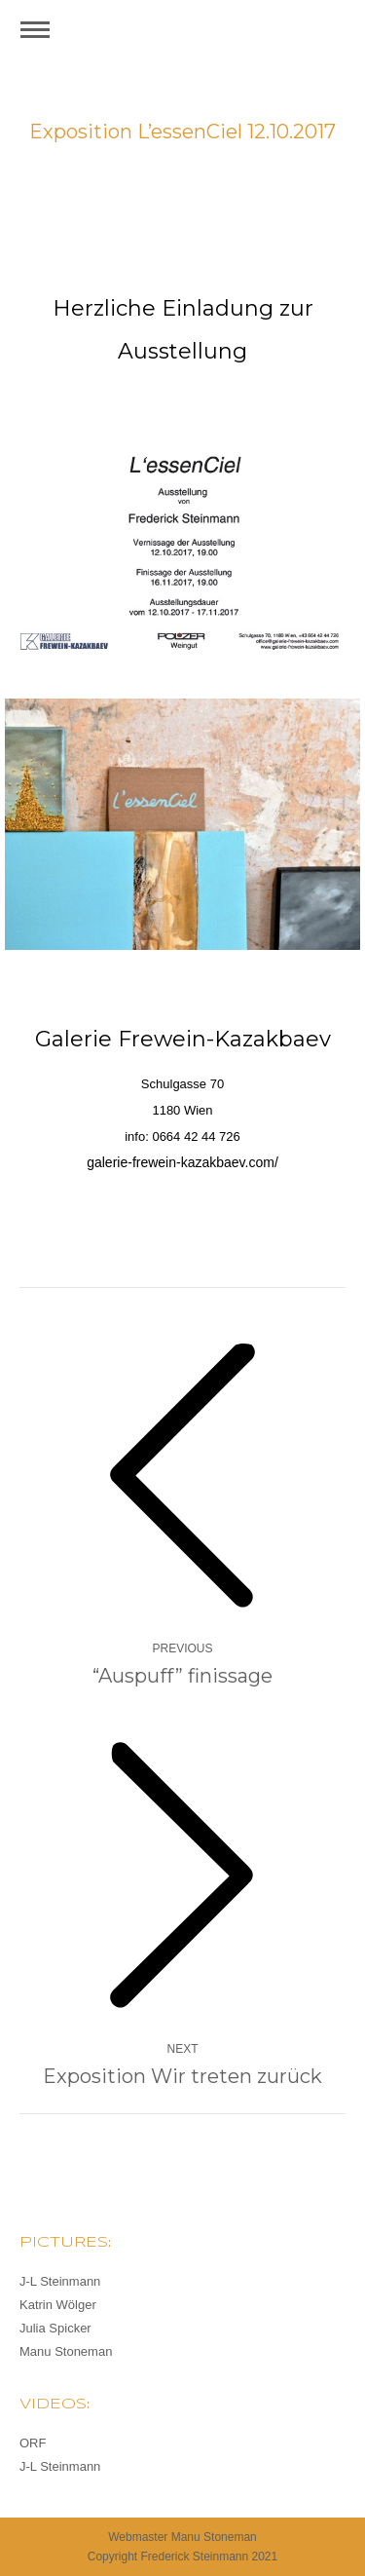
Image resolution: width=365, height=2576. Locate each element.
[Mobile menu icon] (35, 30)
